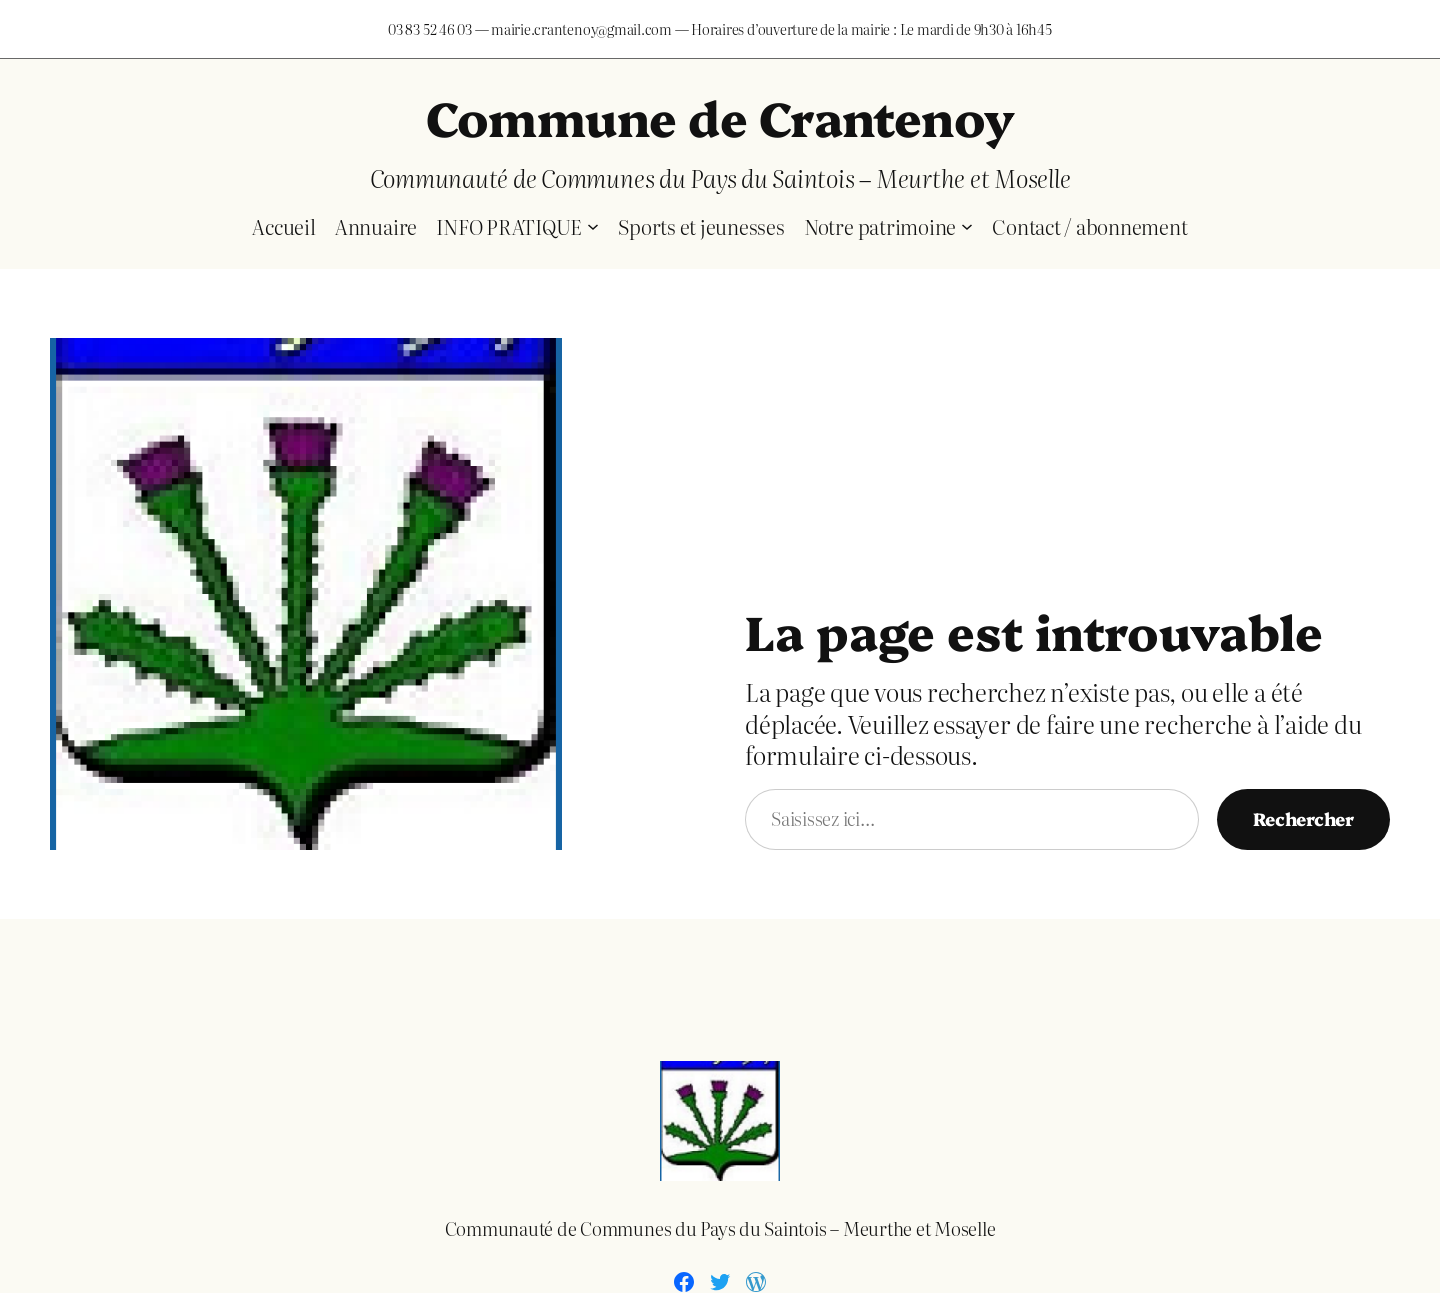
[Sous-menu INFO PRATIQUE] (593, 226)
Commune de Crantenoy (720, 116)
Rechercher (1303, 818)
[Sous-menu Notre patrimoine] (967, 226)
